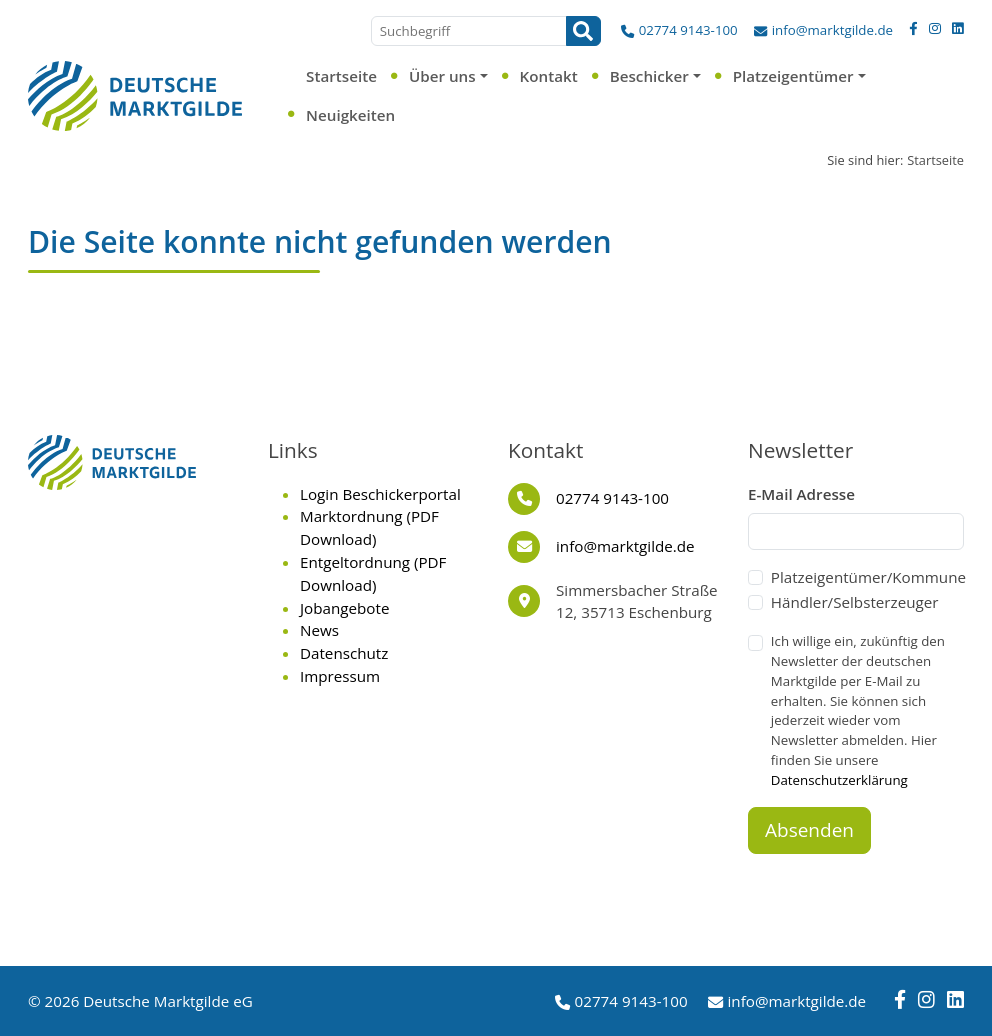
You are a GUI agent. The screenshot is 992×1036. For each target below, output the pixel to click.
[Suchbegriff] (469, 31)
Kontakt (549, 76)
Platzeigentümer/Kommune (868, 577)
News (319, 630)
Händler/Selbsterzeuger (855, 602)
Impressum (340, 676)
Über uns (442, 76)
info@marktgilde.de (832, 30)
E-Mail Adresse (801, 494)
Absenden (809, 830)
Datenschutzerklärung (839, 780)
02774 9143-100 (688, 30)
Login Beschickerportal (380, 494)
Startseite (341, 76)
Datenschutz (344, 653)
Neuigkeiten (350, 115)
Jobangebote (344, 608)
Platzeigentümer (793, 76)
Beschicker (649, 76)
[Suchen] (583, 31)
